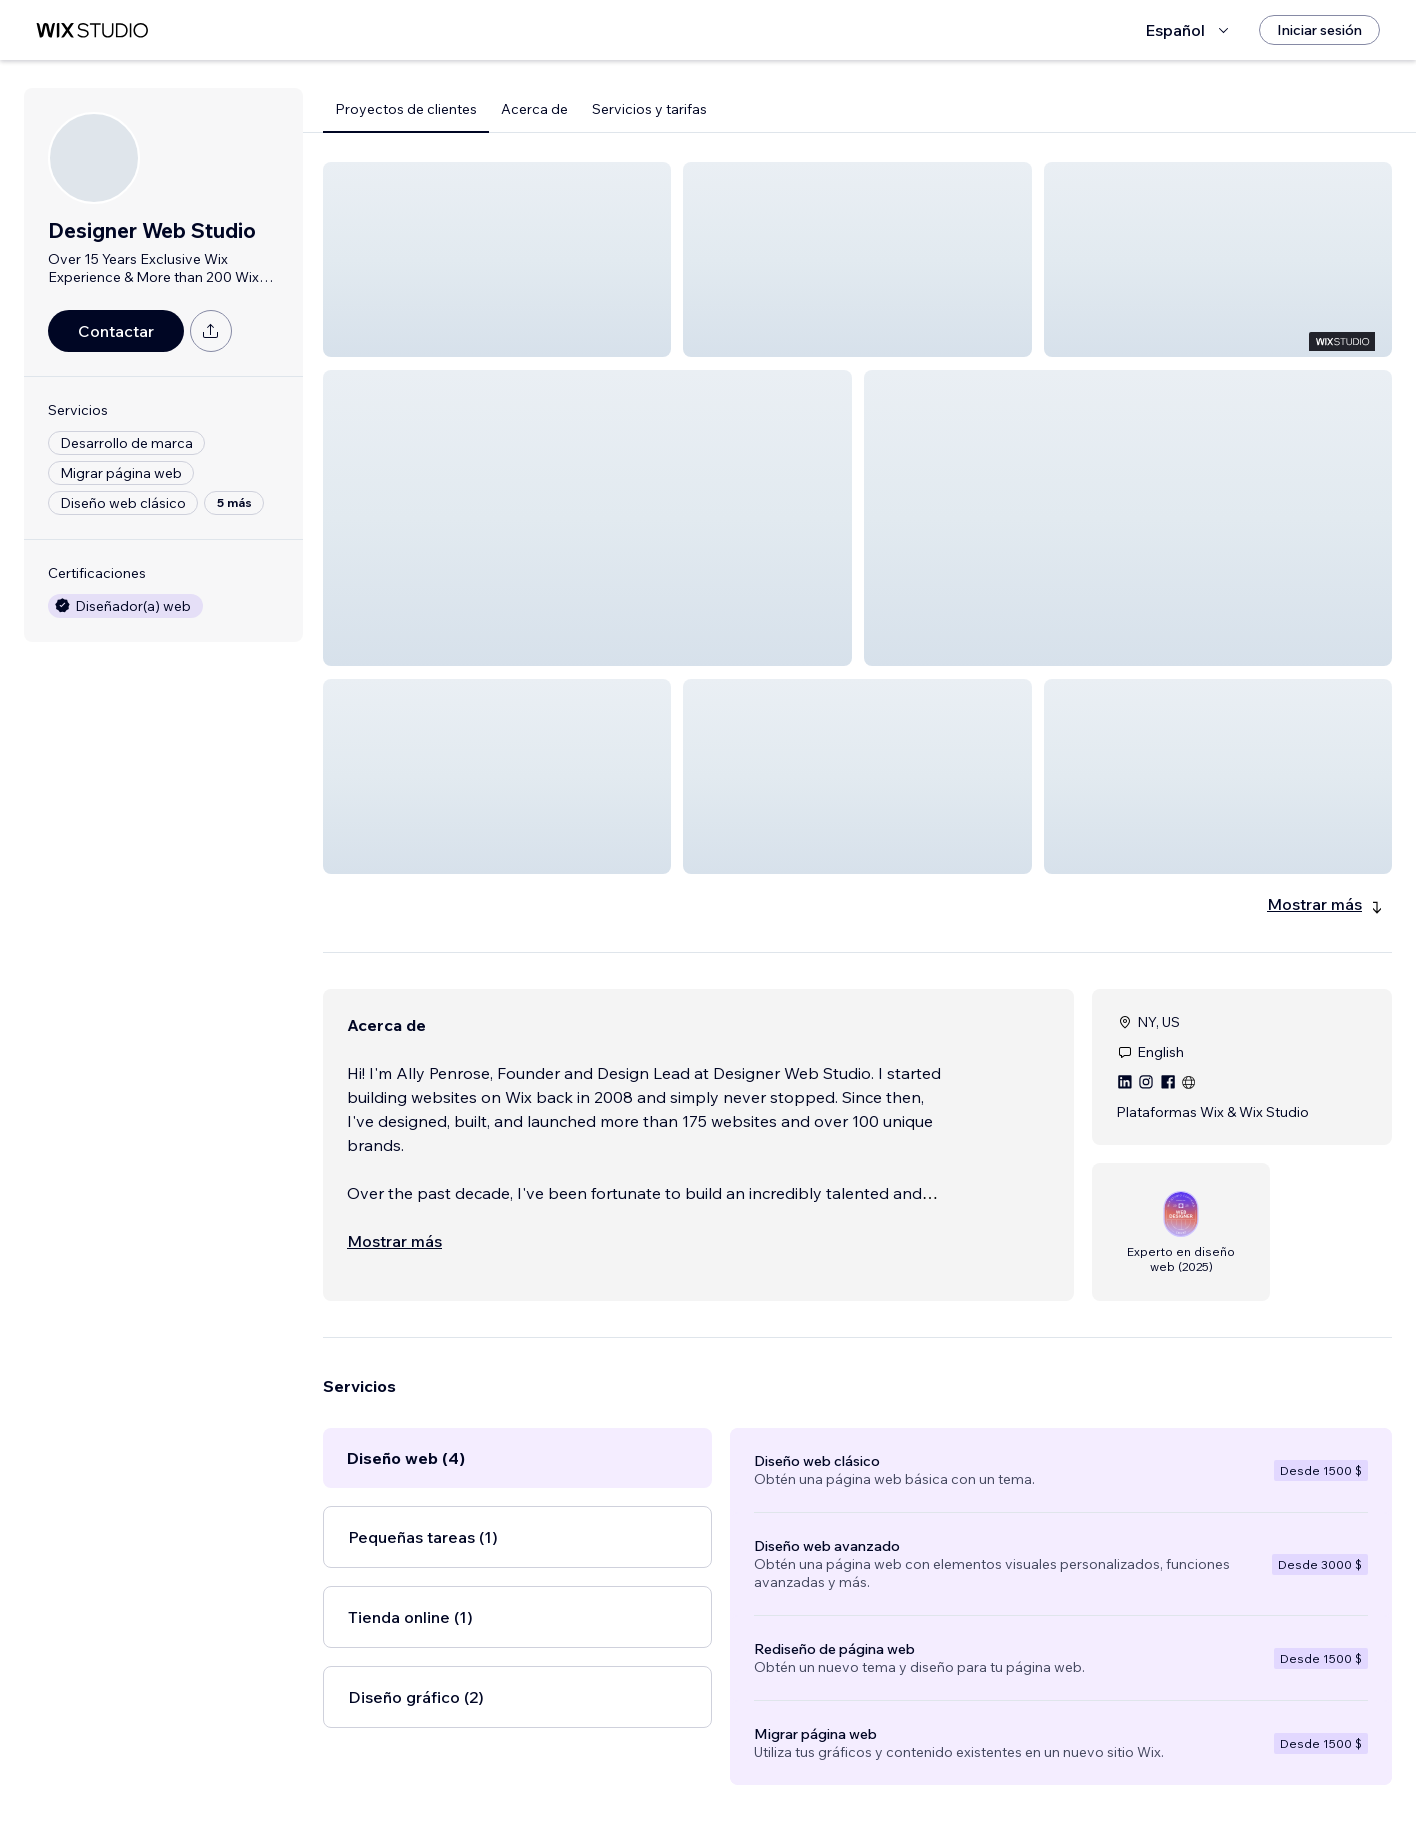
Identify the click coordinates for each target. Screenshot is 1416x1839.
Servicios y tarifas (649, 109)
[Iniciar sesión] (1319, 30)
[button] (497, 259)
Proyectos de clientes (406, 109)
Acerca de (534, 109)
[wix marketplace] (92, 30)
